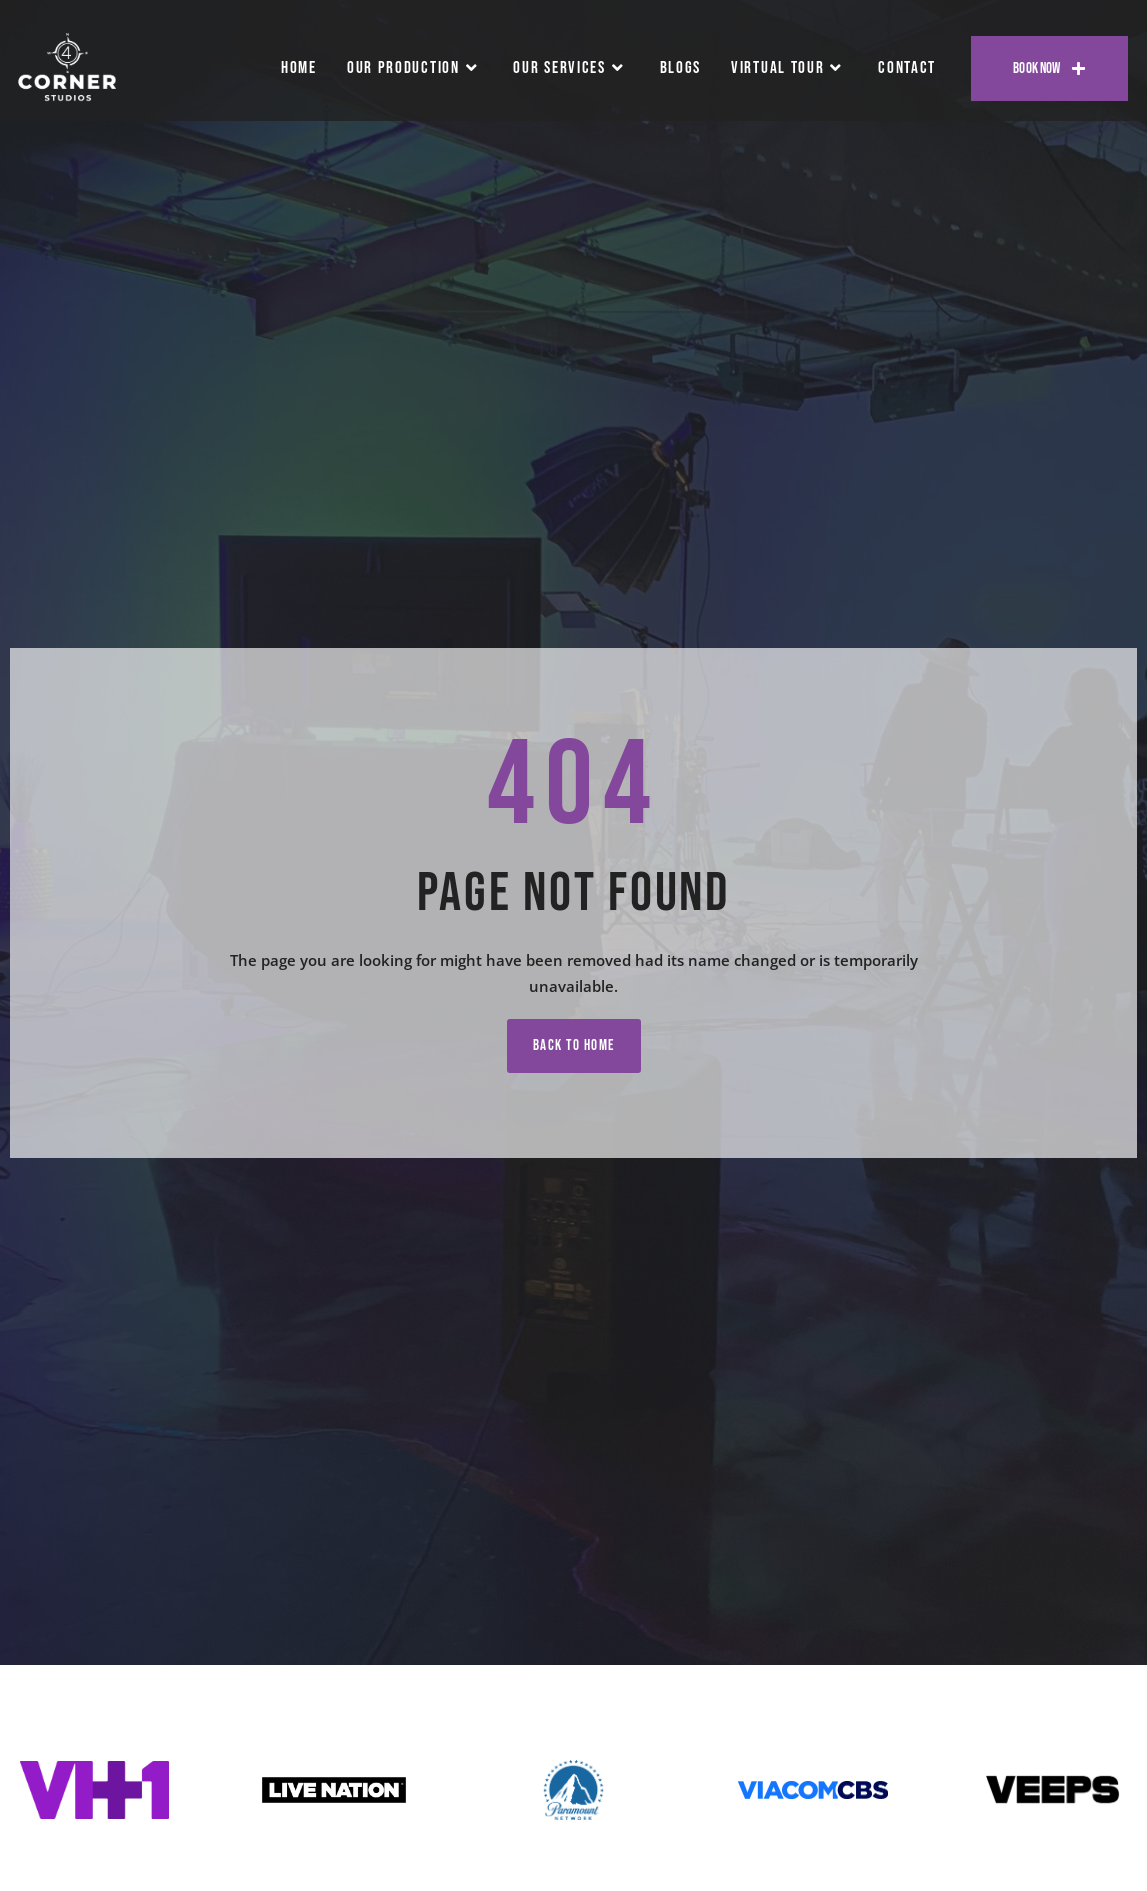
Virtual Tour (789, 68)
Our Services (571, 68)
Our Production (415, 68)
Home (299, 68)
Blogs (681, 68)
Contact (907, 68)
